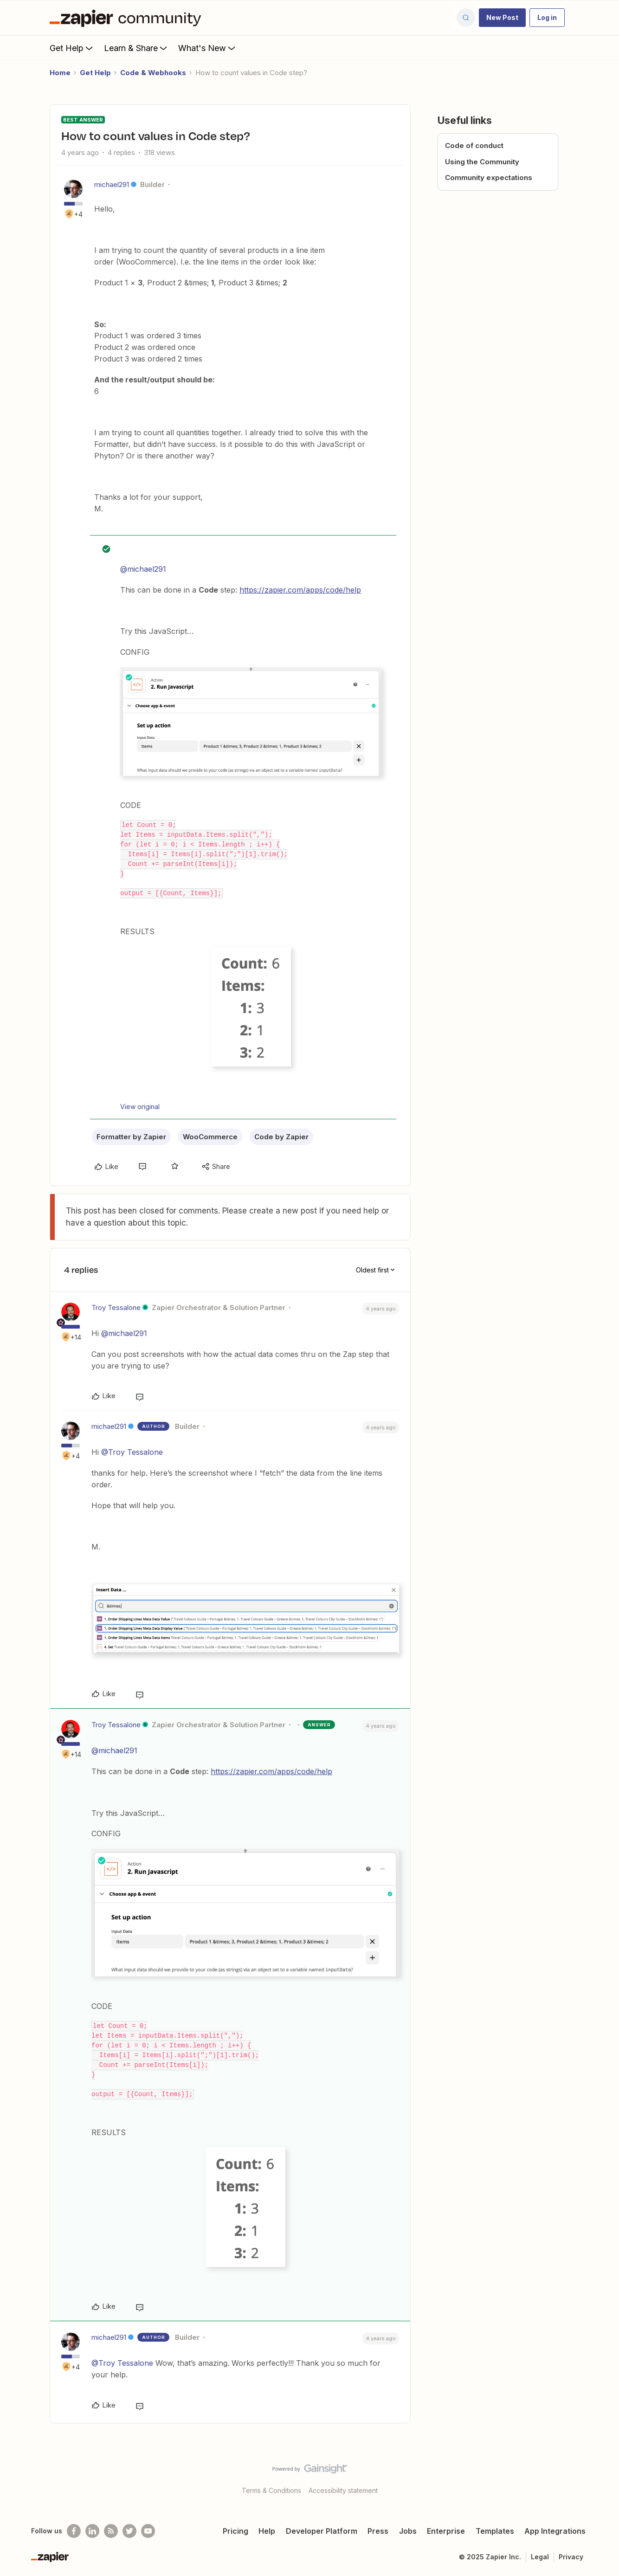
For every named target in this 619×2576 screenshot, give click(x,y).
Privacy (571, 2557)
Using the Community (482, 161)
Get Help (72, 47)
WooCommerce (210, 1136)
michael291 (111, 184)
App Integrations (555, 2531)
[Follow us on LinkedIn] (92, 2531)
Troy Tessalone (116, 1307)
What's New (207, 47)
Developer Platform (321, 2531)
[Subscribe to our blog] (111, 2531)
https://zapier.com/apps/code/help (300, 589)
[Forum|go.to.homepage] (128, 17)
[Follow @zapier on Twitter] (129, 2531)
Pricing (235, 2531)
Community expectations (488, 177)
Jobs (408, 2531)
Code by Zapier (281, 1136)
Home (60, 72)
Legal (540, 2557)
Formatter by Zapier (131, 1136)
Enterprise (446, 2531)
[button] (502, 17)
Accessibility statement (343, 2490)
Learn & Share (136, 47)
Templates (495, 2531)
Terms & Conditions (271, 2490)
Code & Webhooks (153, 72)
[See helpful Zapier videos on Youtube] (148, 2531)
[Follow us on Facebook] (74, 2531)
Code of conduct (474, 145)
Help (266, 2531)
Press (378, 2531)
